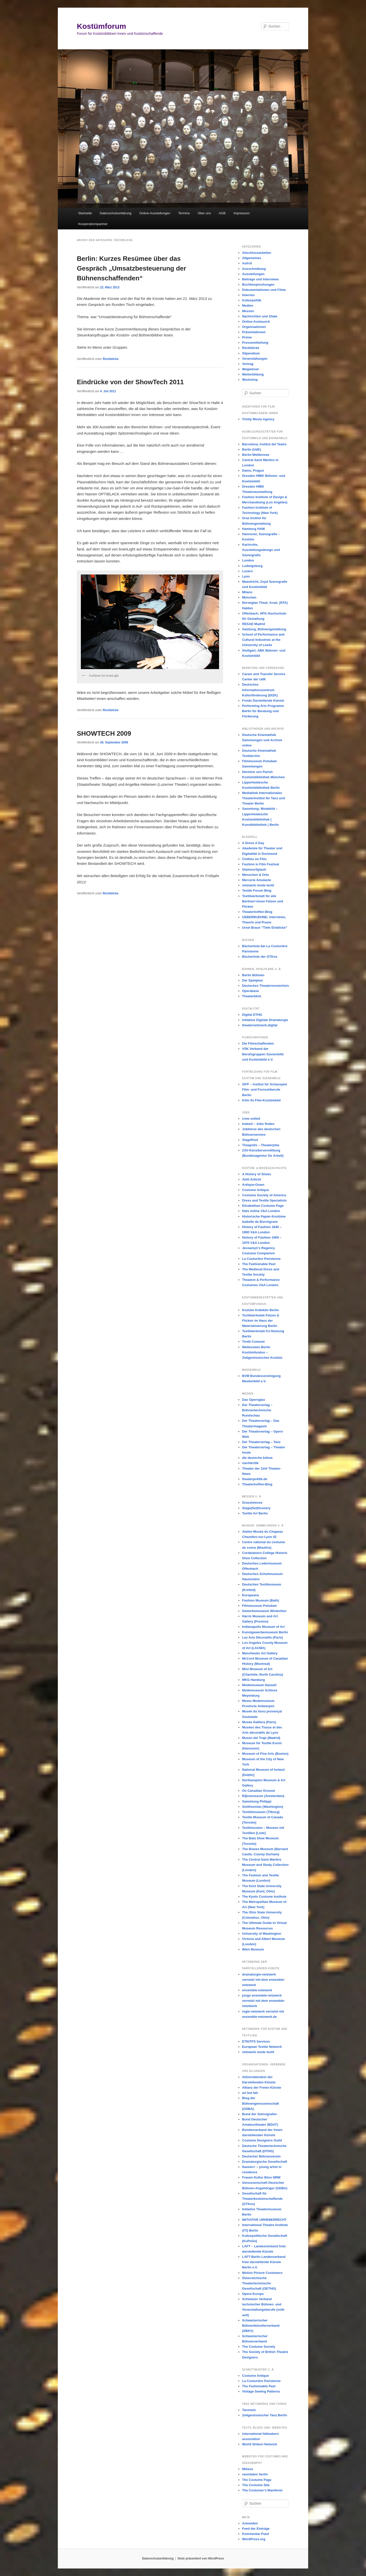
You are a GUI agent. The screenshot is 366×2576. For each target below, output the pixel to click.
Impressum (242, 213)
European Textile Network (262, 2047)
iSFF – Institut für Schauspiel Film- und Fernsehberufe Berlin (264, 1089)
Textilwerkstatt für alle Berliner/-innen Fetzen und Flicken (262, 901)
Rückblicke (110, 359)
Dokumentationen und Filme (264, 290)
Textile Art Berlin (255, 1513)
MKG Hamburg (253, 1680)
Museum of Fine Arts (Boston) (265, 1753)
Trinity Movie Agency (258, 419)
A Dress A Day (253, 843)
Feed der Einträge (256, 2528)
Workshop (250, 379)
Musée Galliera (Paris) (259, 1722)
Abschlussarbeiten (256, 253)
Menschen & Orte (255, 875)
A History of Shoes (256, 1174)
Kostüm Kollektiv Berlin (260, 1310)
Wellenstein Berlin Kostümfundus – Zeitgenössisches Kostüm (262, 1352)
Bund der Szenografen (259, 2114)
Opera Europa (253, 2294)
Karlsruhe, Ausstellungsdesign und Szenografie (261, 550)
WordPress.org (253, 2539)
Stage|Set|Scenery (256, 1508)
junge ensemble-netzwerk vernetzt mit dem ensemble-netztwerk (263, 2001)
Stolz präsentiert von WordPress (200, 2558)
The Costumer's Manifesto (262, 2490)
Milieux (247, 2469)
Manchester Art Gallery (260, 1653)
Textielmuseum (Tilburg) (261, 1812)
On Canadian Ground (258, 1791)
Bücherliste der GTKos (259, 956)
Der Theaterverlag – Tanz (261, 1442)
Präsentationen (254, 332)
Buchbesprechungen (258, 284)
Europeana (250, 1595)
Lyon (246, 576)
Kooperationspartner (93, 224)
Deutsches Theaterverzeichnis (265, 985)
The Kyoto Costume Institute (264, 1896)
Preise (247, 337)
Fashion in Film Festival (260, 864)
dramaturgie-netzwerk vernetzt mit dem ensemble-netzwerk (263, 1979)
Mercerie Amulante (256, 880)
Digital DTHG (252, 1015)
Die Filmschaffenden (258, 1043)
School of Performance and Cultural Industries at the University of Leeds (263, 640)
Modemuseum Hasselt (259, 1685)
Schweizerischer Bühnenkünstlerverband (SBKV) (261, 2325)
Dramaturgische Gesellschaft (264, 2161)
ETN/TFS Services (256, 2041)
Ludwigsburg (252, 566)
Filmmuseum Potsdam (259, 1606)
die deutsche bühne (257, 1458)
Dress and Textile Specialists (264, 1200)
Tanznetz (249, 2410)
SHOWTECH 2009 (104, 733)
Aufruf (247, 263)
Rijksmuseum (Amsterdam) (263, 1796)
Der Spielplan (252, 980)
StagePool (250, 1140)
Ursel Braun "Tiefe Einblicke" (264, 927)
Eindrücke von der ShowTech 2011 (130, 382)
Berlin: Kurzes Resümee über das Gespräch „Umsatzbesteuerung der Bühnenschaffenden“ (131, 268)
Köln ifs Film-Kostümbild (261, 1100)
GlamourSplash (254, 869)
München (249, 597)
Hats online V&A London (261, 1211)
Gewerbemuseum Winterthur (264, 1611)
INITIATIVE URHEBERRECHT (264, 2220)
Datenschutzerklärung (115, 213)
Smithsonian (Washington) (262, 1807)
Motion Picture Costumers (262, 2273)
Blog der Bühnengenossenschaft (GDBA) (260, 2103)
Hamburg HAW (253, 529)
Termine (184, 213)
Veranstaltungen (254, 358)
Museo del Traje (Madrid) (261, 1738)
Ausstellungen (253, 274)
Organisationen (254, 327)
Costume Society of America (264, 1195)
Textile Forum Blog (256, 890)
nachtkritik (250, 1463)
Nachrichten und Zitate (259, 316)
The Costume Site (256, 2485)
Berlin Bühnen (253, 975)
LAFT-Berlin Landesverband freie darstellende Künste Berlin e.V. (263, 2262)
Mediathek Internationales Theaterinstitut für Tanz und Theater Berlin (263, 798)
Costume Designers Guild (262, 2140)
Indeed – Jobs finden (258, 1124)
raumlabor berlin (255, 2474)
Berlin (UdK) (251, 449)
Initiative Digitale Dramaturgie (265, 1020)
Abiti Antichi (251, 1179)
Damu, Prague (253, 470)
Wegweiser (250, 369)
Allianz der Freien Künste (261, 2087)
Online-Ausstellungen (154, 213)
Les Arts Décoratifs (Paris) (262, 1637)
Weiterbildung (253, 374)
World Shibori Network (259, 2444)
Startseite (85, 213)
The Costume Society (258, 2346)
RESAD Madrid (253, 624)
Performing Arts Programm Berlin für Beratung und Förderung (263, 711)
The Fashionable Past (259, 1264)
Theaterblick (251, 996)
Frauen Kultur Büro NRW (261, 2177)
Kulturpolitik (251, 300)
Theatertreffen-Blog (257, 912)
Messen (248, 311)
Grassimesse (252, 1502)
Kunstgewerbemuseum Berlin (265, 1632)
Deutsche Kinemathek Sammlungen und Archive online (262, 740)
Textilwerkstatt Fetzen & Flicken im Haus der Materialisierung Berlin (260, 1320)
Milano (247, 592)
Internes (248, 295)
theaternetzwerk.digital (259, 1025)
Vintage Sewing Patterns (261, 2391)
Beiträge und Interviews (260, 279)
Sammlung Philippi (256, 1801)
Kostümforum (101, 26)
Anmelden (250, 2523)
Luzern (247, 571)
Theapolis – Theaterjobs (260, 1145)
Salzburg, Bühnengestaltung (264, 629)
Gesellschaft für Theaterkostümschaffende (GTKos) (262, 2199)
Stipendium (251, 353)
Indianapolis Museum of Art (263, 1627)
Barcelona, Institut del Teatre (264, 444)
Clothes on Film (254, 859)
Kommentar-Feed (255, 2534)
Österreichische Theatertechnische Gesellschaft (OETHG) (259, 2283)
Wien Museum (253, 1949)
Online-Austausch (256, 321)
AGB (222, 213)
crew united (251, 1118)
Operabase (250, 991)
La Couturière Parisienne (261, 1259)
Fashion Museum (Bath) (260, 1600)
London (248, 560)
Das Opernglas (253, 1400)
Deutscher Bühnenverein (261, 2156)
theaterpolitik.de (254, 1479)
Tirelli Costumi (253, 1341)
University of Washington (261, 1933)
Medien (247, 305)
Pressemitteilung (255, 342)
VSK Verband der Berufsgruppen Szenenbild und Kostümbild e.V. (262, 1054)
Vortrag (247, 364)
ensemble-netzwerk (257, 1990)
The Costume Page (256, 2480)
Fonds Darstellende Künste (263, 700)
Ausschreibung (254, 269)
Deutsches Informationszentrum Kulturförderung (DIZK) (260, 690)
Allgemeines (251, 258)
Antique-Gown (253, 1184)
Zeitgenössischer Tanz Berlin (264, 2415)
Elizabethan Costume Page (263, 1206)
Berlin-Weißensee (255, 455)
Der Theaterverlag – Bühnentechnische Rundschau (257, 1410)
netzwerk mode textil (258, 885)
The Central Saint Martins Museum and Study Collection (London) (265, 1865)
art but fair (250, 2093)
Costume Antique (255, 1190)
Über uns (204, 213)
